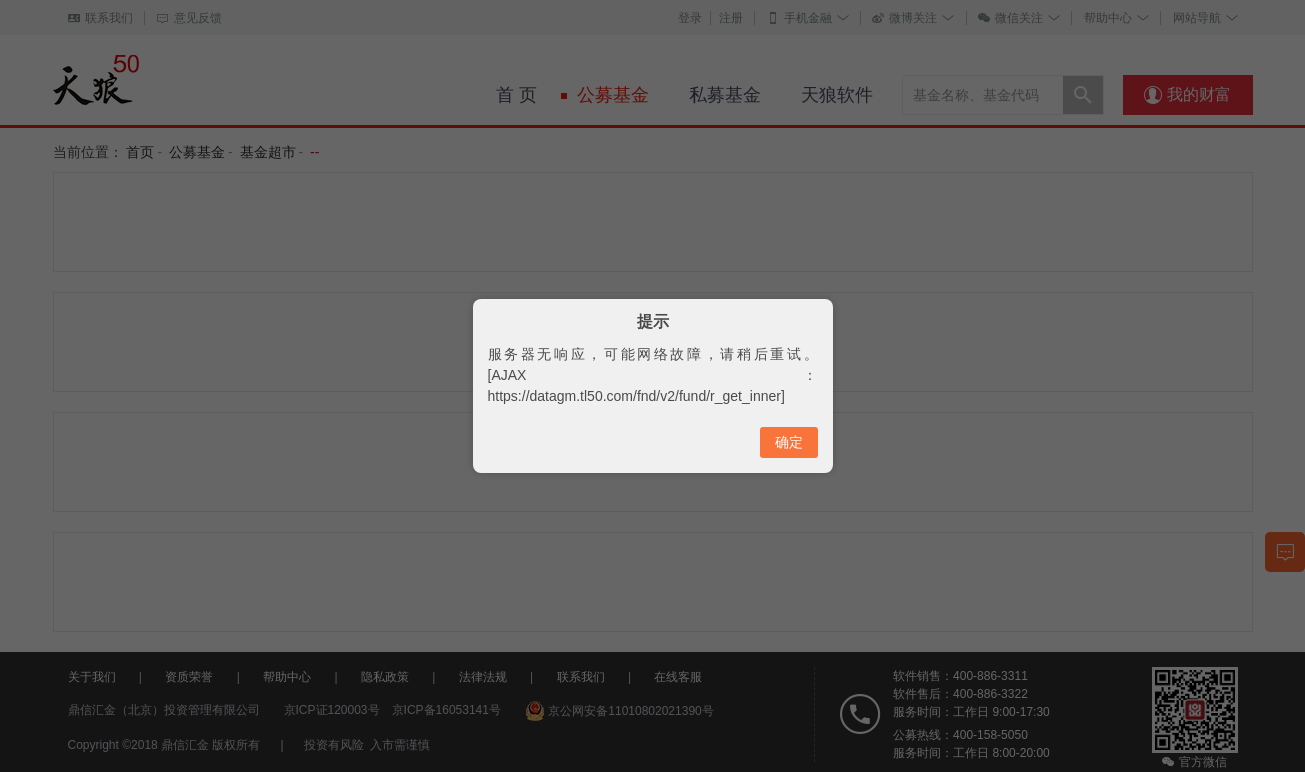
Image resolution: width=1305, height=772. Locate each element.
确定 (789, 442)
